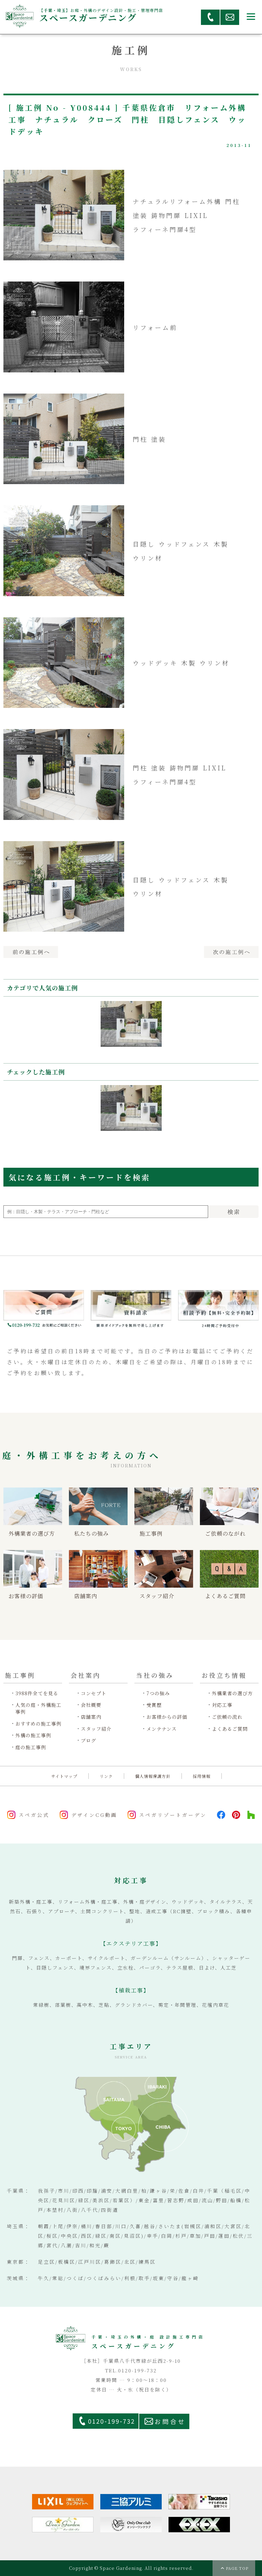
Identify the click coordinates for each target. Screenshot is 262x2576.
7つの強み (158, 1693)
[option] (131, 1025)
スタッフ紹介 (96, 1729)
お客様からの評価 (166, 1717)
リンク (106, 1776)
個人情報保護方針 (153, 1776)
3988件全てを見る (36, 1693)
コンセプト (93, 1693)
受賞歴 (154, 1705)
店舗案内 (91, 1717)
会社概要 (91, 1705)
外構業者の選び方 (232, 1693)
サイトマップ (64, 1776)
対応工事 (222, 1705)
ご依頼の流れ (227, 1717)
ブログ (88, 1740)
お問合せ (170, 2421)
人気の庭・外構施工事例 (38, 1708)
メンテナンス (161, 1729)
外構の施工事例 (33, 1735)
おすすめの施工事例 (38, 1724)
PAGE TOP (237, 2568)
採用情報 (201, 1776)
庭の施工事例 (30, 1747)
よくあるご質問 (230, 1729)
